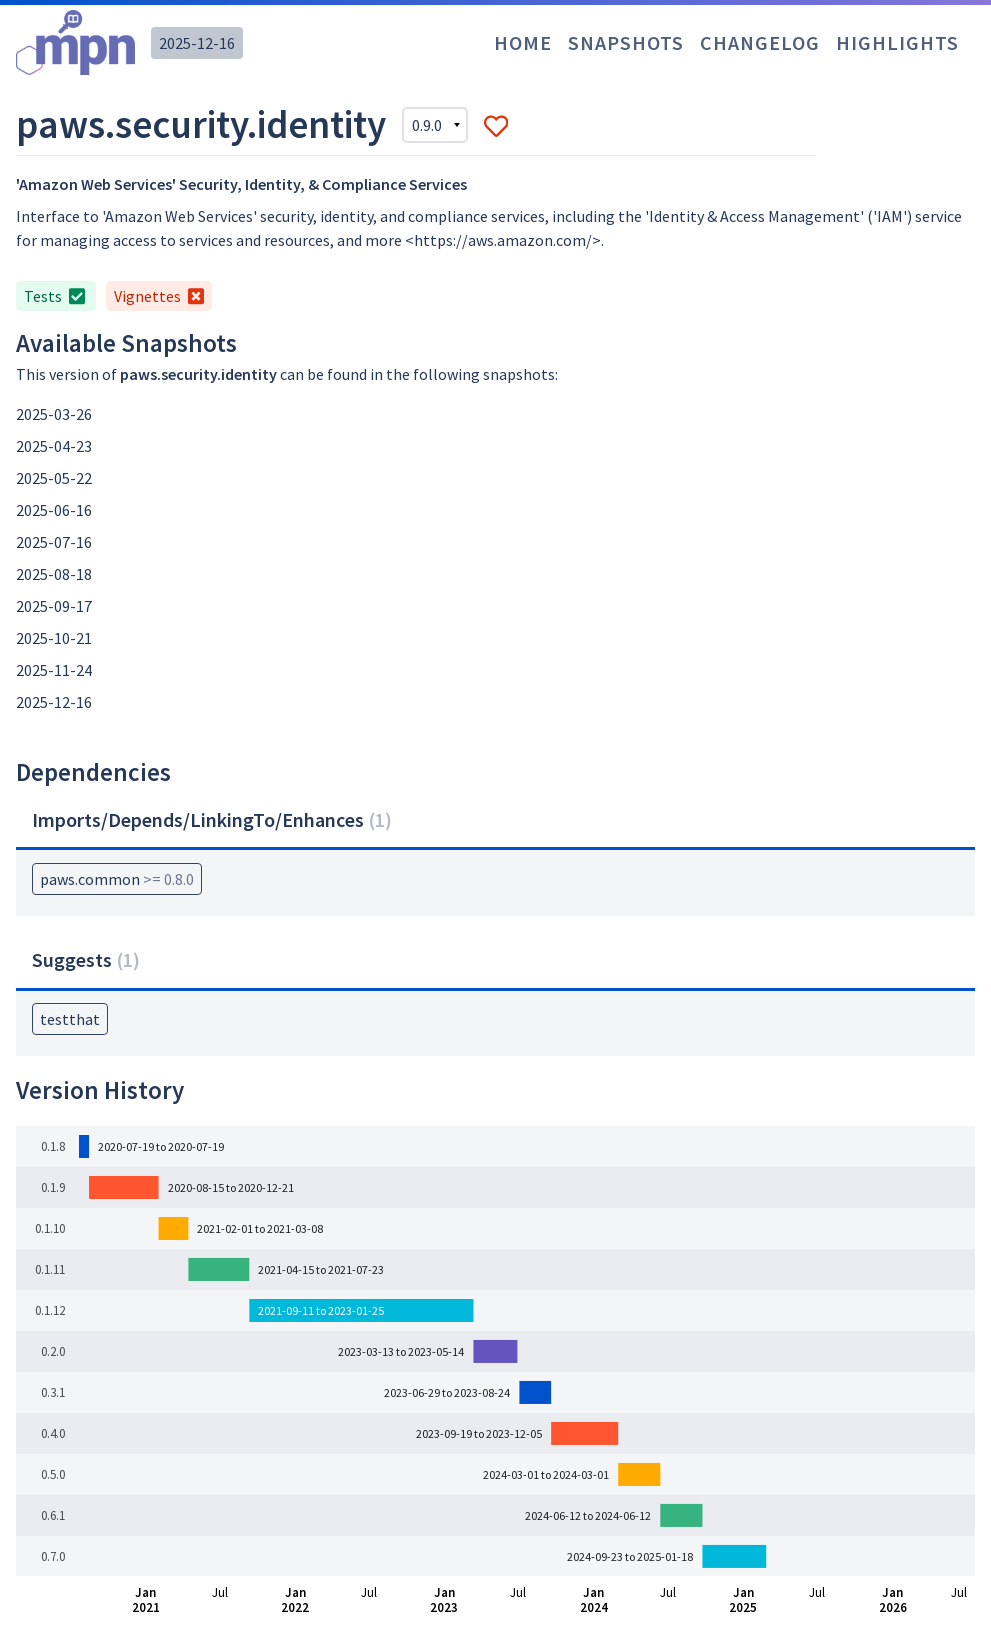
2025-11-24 (54, 670)
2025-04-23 (54, 446)
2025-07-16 (54, 542)
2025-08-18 (54, 574)
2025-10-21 (54, 638)
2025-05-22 (54, 478)
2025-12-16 (197, 43)
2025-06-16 (54, 510)
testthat (70, 1019)
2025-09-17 (54, 606)
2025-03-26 (54, 414)
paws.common (117, 879)
